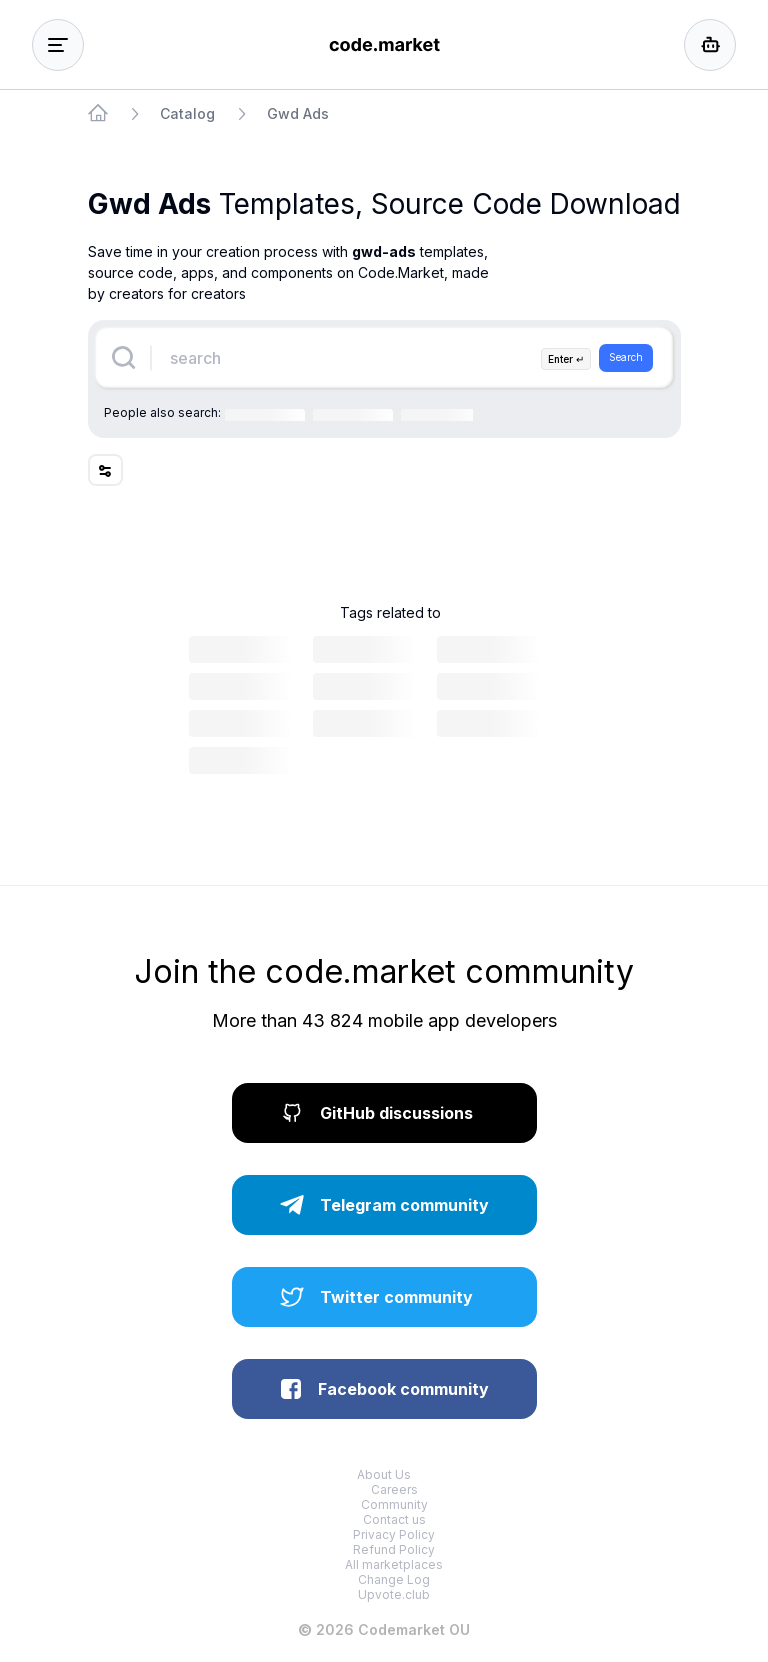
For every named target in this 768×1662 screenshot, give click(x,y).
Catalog (187, 113)
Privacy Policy (394, 1534)
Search (626, 357)
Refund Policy (394, 1549)
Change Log (394, 1579)
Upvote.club (394, 1594)
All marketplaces (394, 1564)
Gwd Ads (298, 113)
